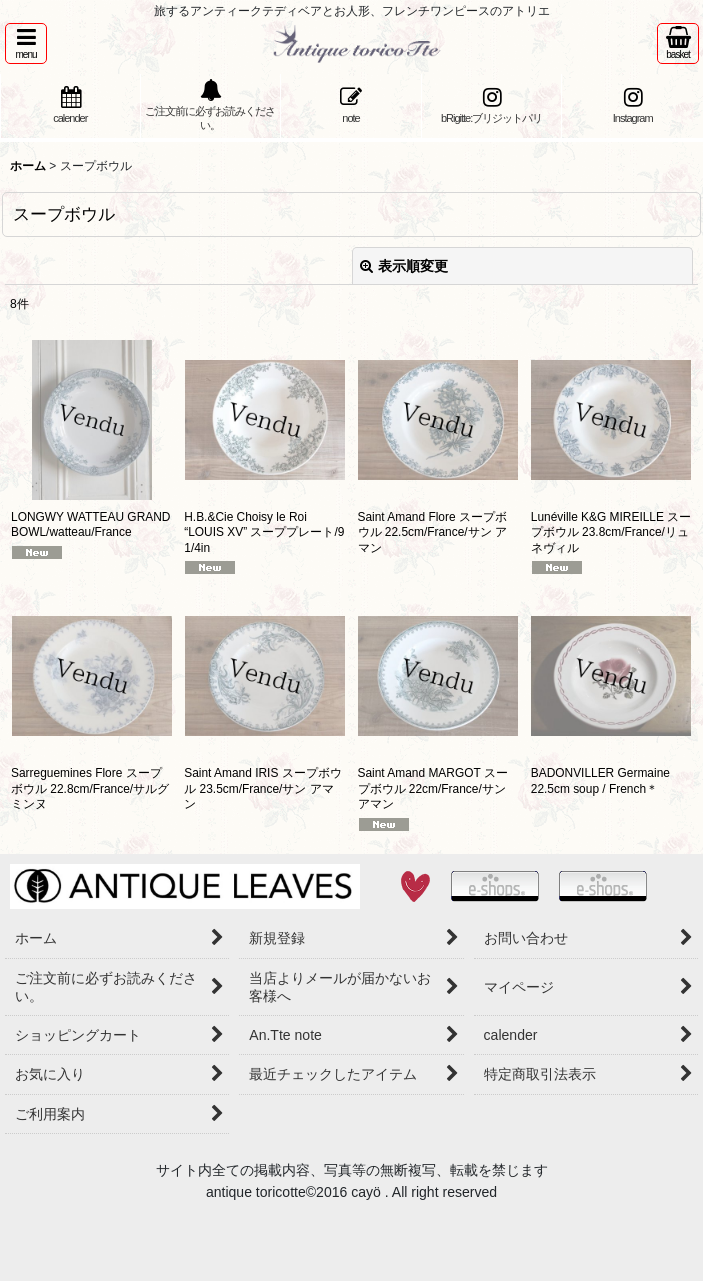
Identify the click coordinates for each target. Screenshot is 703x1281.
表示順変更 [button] (404, 266)
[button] (26, 43)
